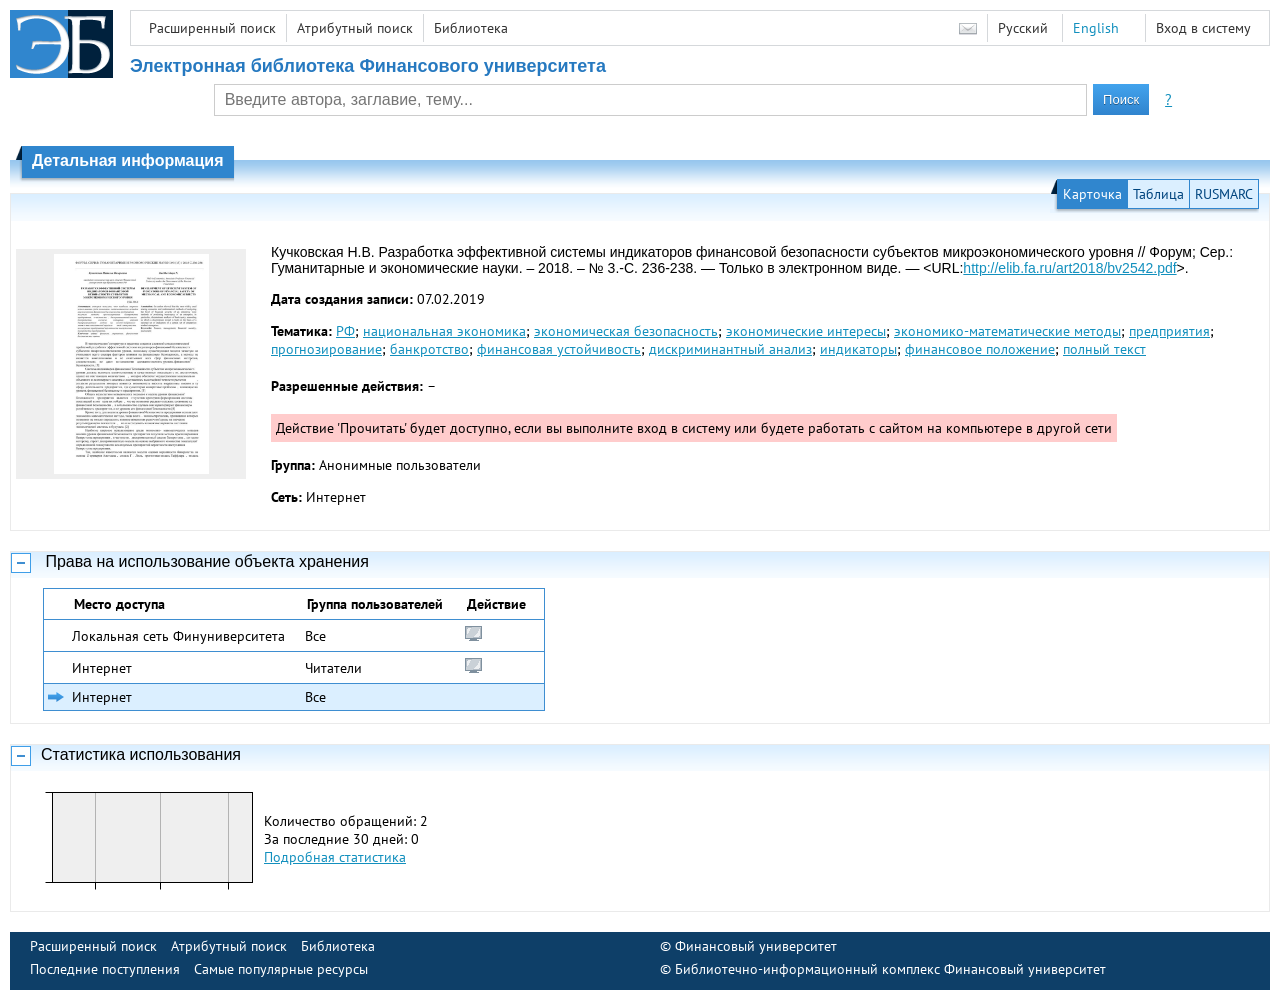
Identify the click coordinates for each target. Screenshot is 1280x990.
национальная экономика (444, 331)
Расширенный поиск (212, 28)
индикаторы (858, 349)
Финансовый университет (756, 946)
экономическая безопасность (626, 331)
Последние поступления (105, 969)
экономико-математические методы (1007, 331)
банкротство (429, 349)
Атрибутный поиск (355, 28)
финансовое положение (980, 349)
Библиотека (471, 28)
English (1096, 28)
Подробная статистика (335, 857)
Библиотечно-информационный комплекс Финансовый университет (890, 969)
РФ (345, 331)
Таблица (1158, 194)
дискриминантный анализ (730, 349)
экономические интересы (806, 331)
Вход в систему (1203, 28)
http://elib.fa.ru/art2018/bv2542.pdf (1069, 268)
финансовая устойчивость (559, 349)
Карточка (1092, 194)
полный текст (1104, 349)
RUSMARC (1224, 194)
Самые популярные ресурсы (281, 969)
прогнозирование (326, 349)
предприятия (1169, 331)
